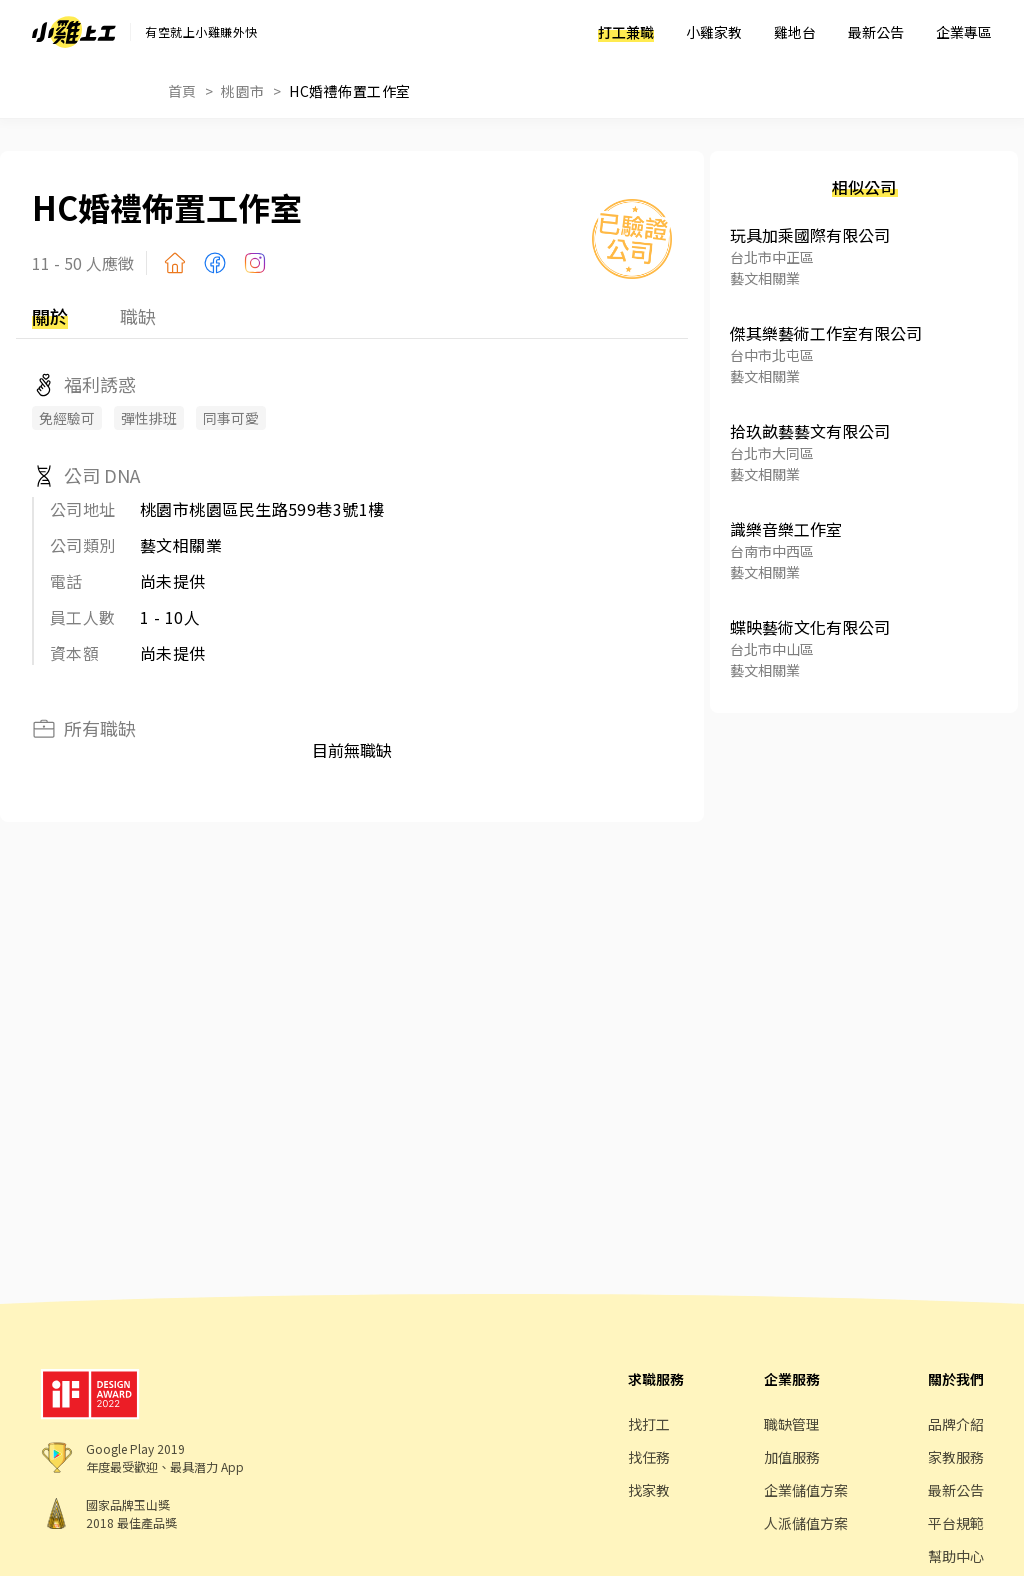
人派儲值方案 (806, 1523)
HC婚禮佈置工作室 (349, 91)
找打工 (649, 1424)
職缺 (138, 316)
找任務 (649, 1457)
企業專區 (964, 32)
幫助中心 (956, 1556)
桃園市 (242, 91)
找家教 (649, 1490)
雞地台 (795, 32)
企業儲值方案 (806, 1490)
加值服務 (792, 1457)
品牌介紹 (956, 1424)
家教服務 (956, 1457)
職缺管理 (792, 1424)
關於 (50, 316)
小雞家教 (714, 32)
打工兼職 (626, 32)
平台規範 (956, 1523)
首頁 (182, 91)
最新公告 (876, 32)
